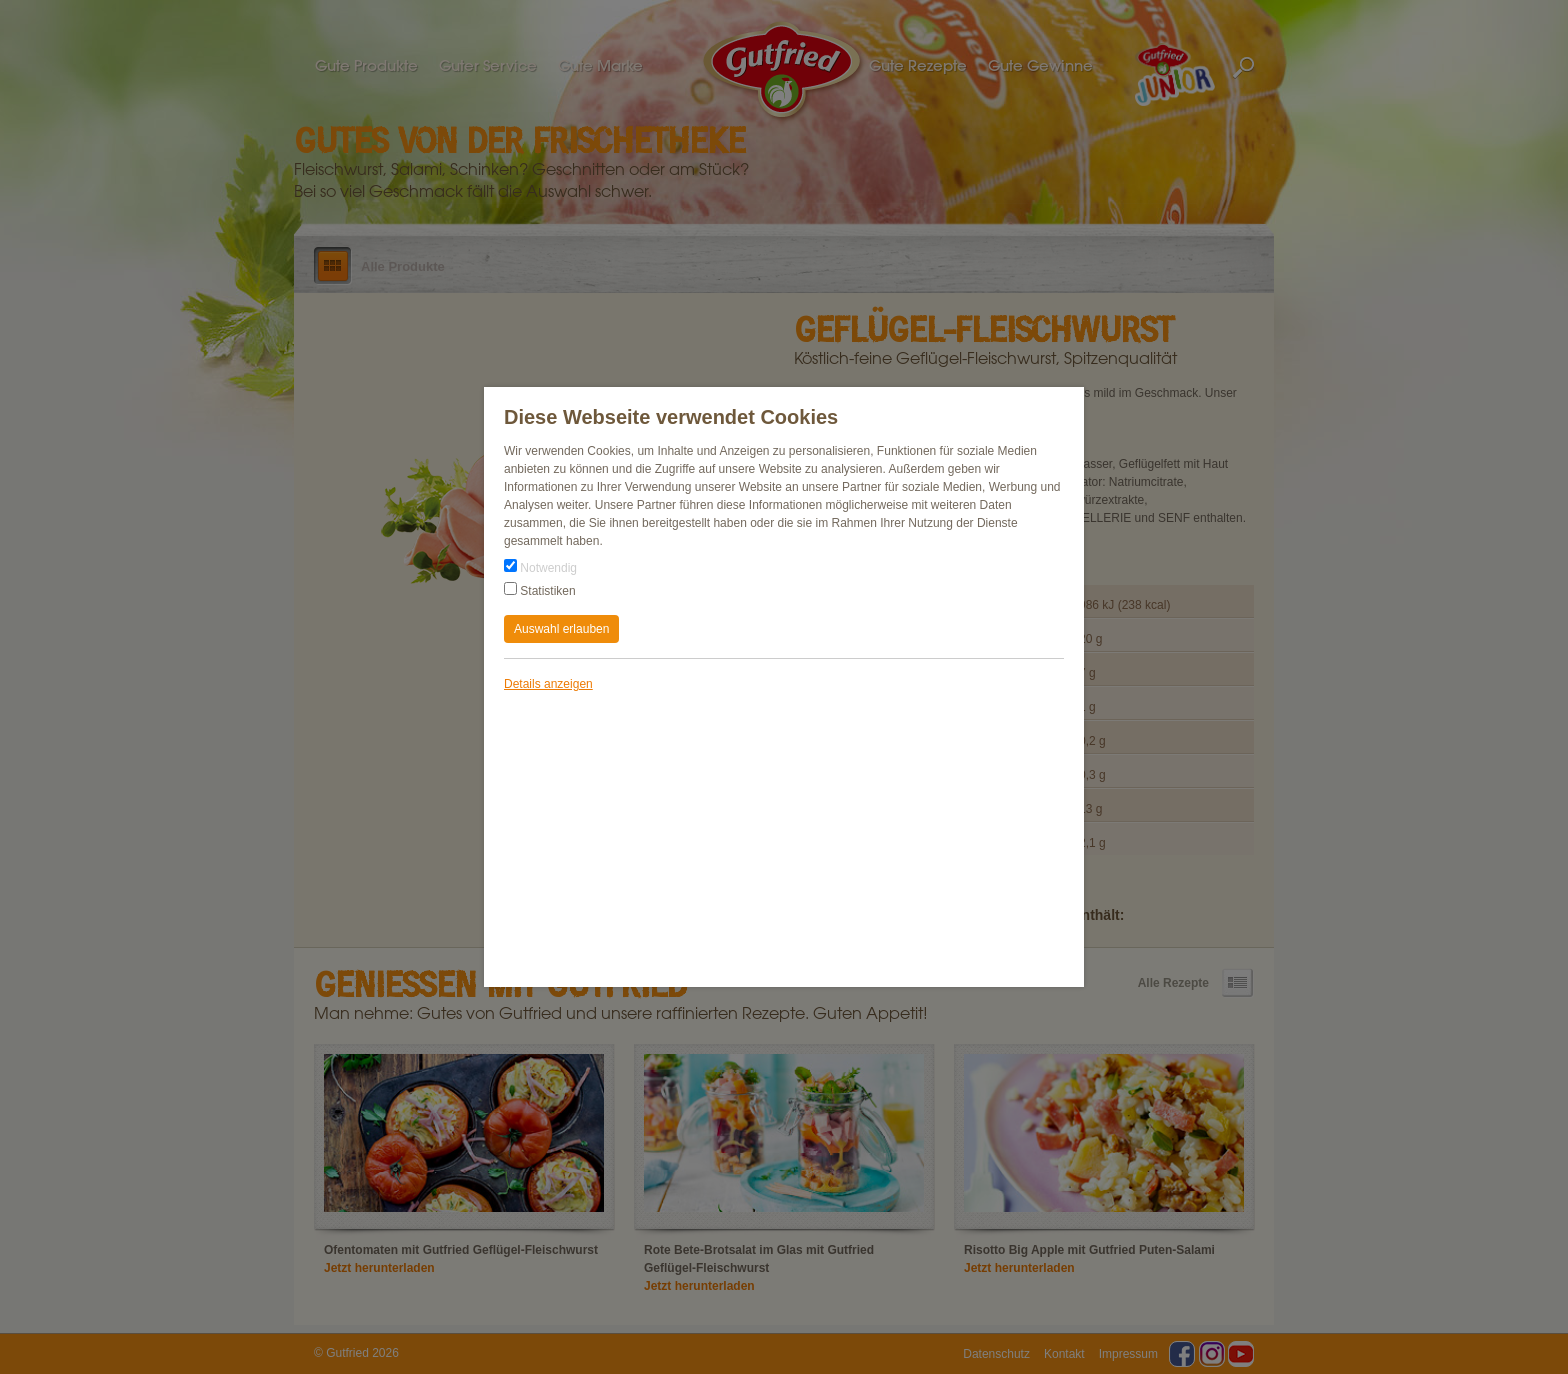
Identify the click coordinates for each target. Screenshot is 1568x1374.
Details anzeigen (548, 684)
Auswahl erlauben (561, 629)
